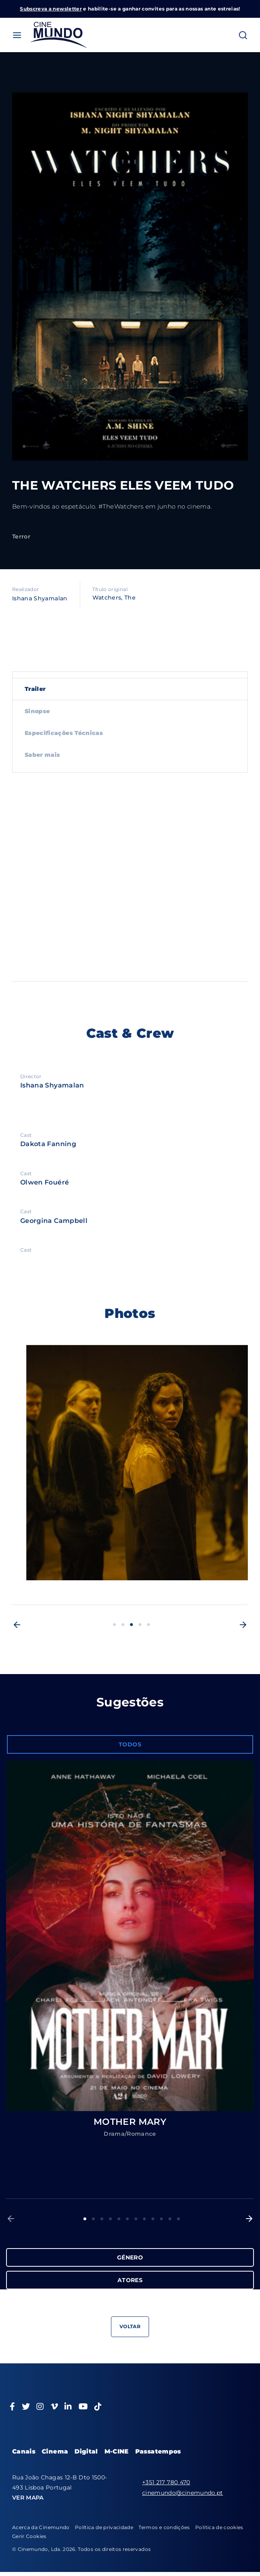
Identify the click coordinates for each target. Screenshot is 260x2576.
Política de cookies (219, 2527)
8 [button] (144, 2218)
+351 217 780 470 (166, 2482)
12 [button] (178, 2218)
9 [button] (152, 2218)
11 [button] (169, 2218)
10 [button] (161, 2218)
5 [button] (148, 1624)
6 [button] (127, 2218)
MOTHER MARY (130, 2121)
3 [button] (131, 1624)
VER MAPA (28, 2497)
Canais (23, 2451)
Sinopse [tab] (37, 711)
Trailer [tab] (35, 689)
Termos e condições (164, 2527)
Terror (21, 536)
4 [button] (140, 1624)
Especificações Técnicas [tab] (64, 733)
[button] (17, 1625)
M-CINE (116, 2451)
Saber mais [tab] (42, 754)
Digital (86, 2451)
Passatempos (158, 2451)
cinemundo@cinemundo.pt (182, 2492)
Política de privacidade (104, 2527)
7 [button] (135, 2218)
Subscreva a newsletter (51, 9)
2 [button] (122, 1624)
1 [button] (114, 1624)
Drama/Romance (130, 2133)
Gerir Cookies (29, 2536)
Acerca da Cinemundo (41, 2527)
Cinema (55, 2451)
